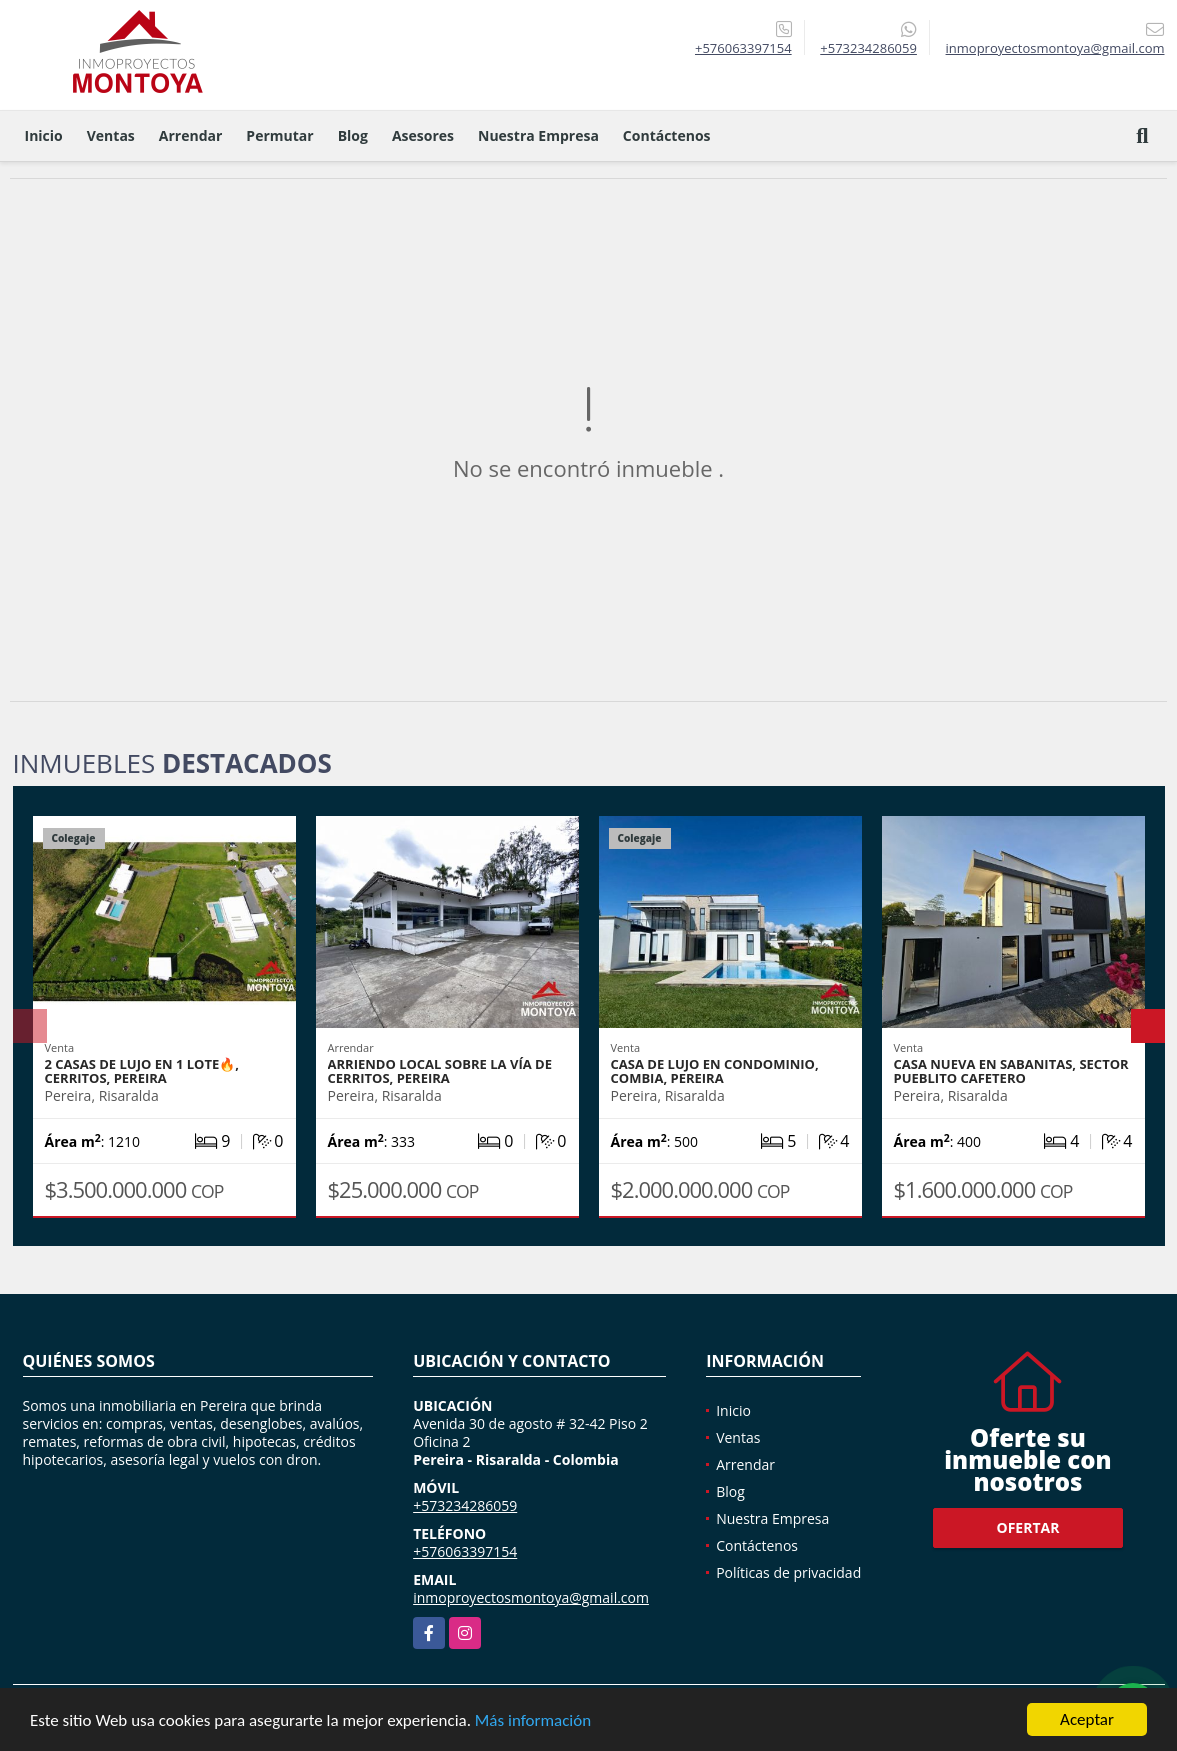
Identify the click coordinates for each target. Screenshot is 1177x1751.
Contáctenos (667, 135)
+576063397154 (743, 48)
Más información (533, 1721)
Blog (353, 135)
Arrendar (191, 135)
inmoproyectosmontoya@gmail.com (531, 1597)
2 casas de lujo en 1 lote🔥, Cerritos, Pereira (142, 1071)
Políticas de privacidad (788, 1572)
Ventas (111, 135)
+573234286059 (868, 48)
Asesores (423, 135)
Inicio (44, 135)
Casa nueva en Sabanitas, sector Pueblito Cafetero (1011, 1071)
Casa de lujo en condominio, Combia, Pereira (715, 1071)
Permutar (279, 135)
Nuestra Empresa (538, 135)
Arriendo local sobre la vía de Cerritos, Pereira (440, 1071)
